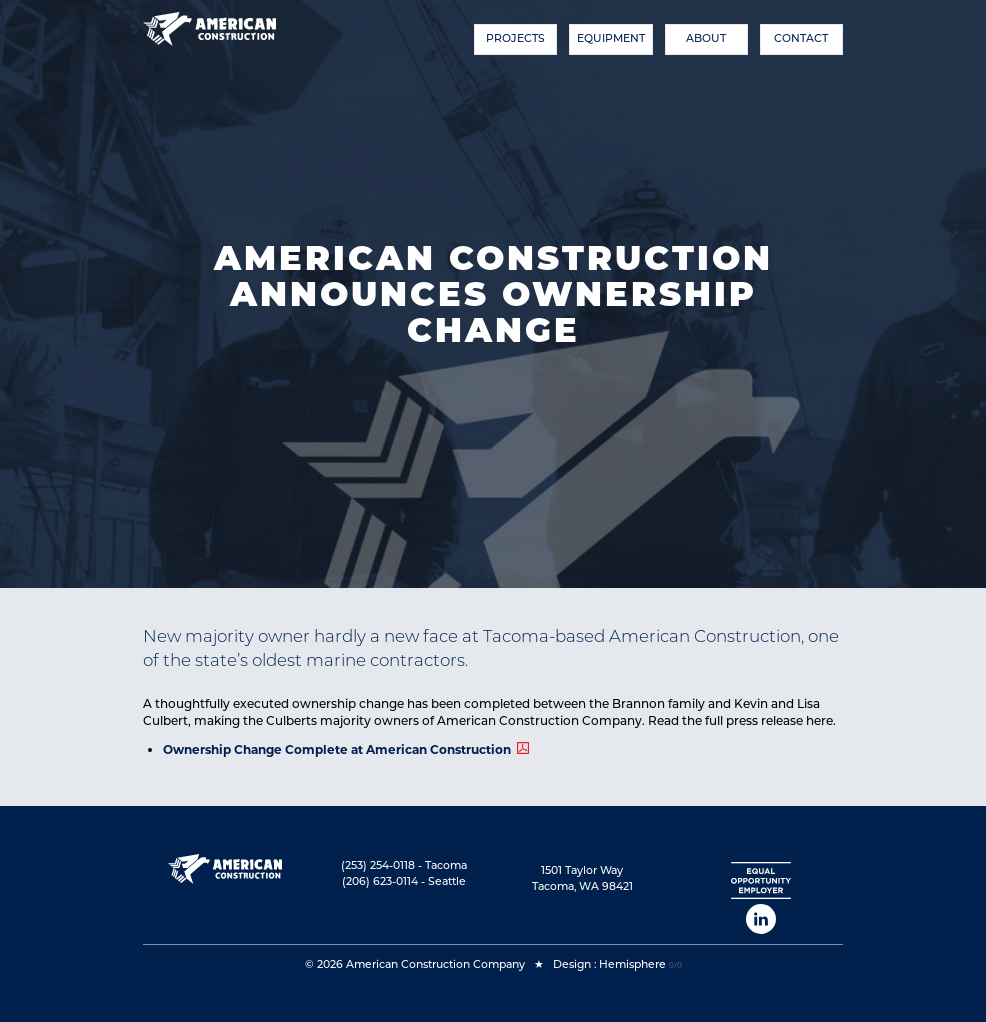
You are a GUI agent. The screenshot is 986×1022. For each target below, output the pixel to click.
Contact (801, 38)
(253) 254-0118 (378, 865)
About (706, 38)
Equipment (611, 38)
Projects (515, 38)
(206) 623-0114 (380, 881)
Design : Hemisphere (609, 964)
